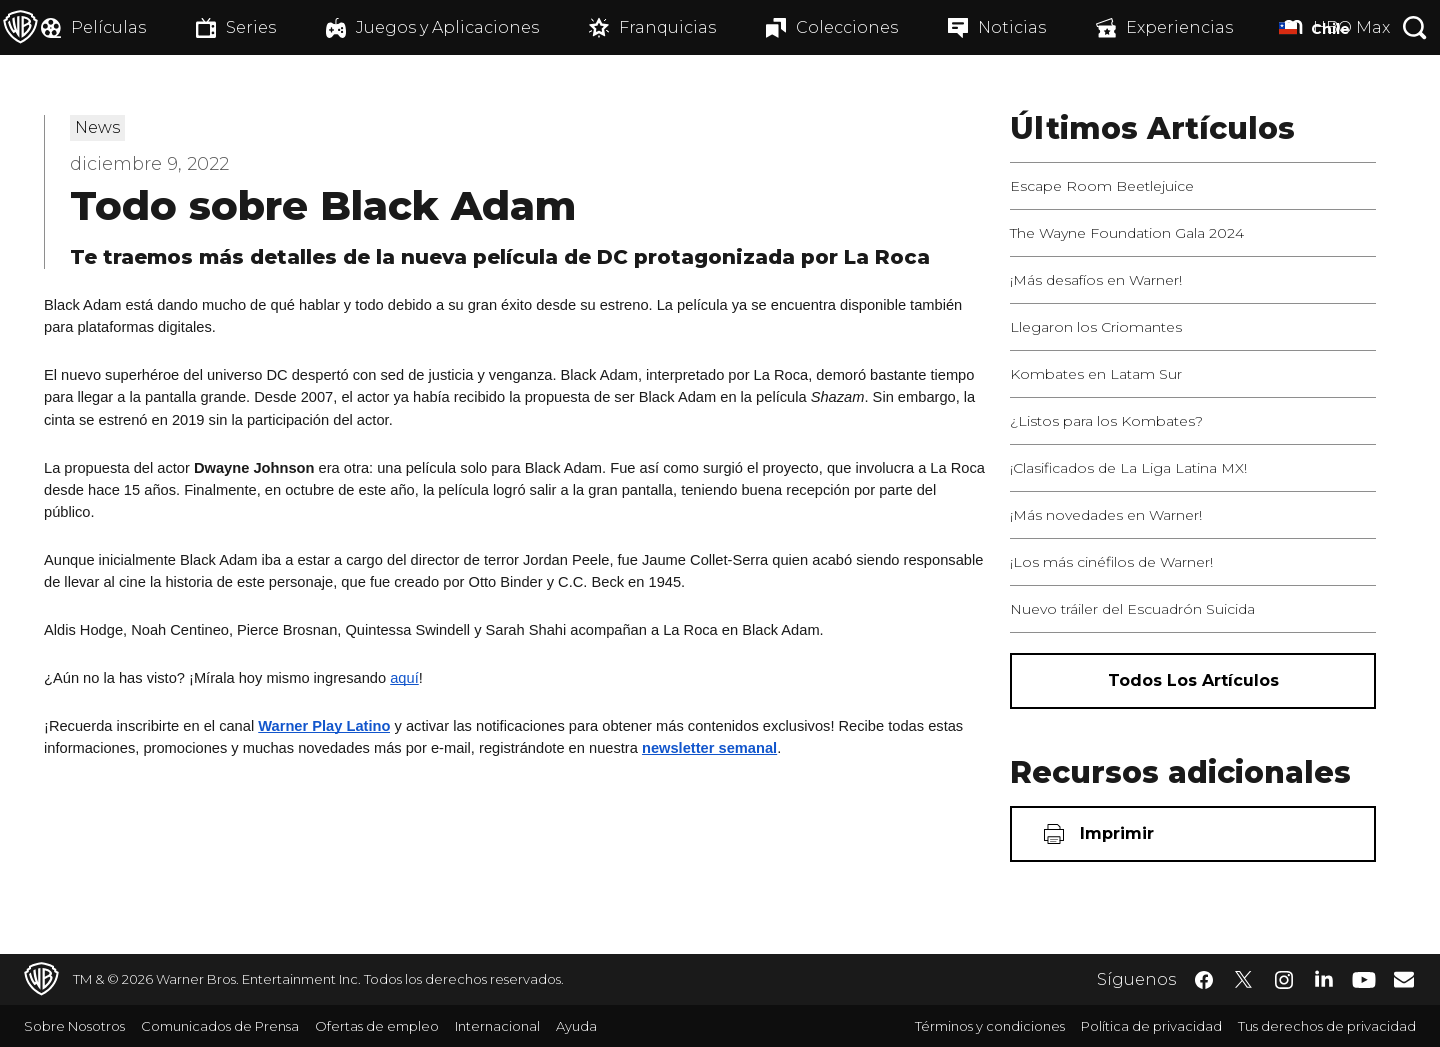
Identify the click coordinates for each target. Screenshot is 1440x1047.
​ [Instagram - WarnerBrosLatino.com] (1284, 980)
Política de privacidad (1151, 1026)
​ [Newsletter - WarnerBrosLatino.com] (1404, 979)
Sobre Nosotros (74, 1026)
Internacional (497, 1026)
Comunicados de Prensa (220, 1026)
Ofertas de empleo (377, 1026)
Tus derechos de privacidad (1327, 1026)
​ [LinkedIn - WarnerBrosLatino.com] (1324, 978)
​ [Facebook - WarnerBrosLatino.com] (1204, 980)
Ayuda (576, 1026)
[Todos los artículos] (1193, 681)
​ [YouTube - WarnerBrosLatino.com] (1364, 979)
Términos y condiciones (990, 1026)
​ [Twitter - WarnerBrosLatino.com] (1244, 980)
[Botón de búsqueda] (1415, 27)
